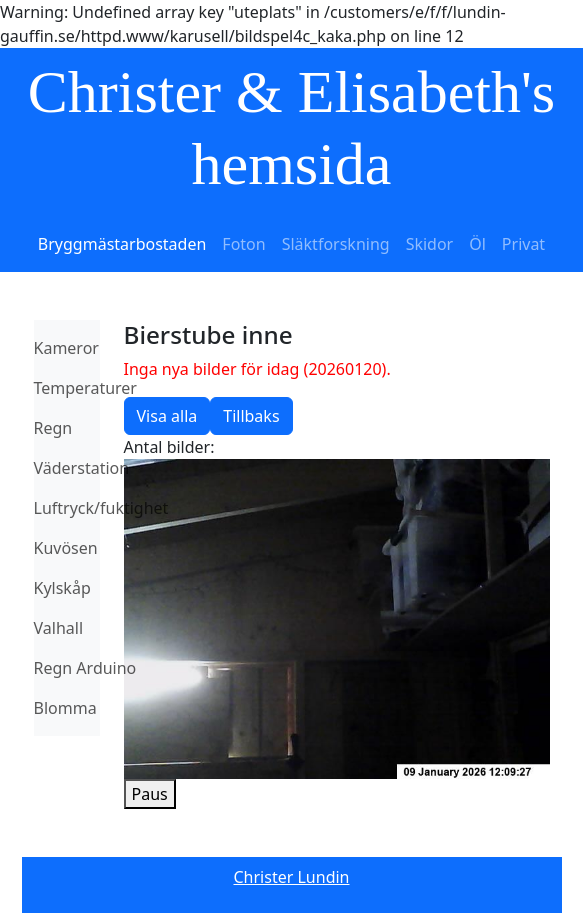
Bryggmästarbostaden (122, 244)
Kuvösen (66, 548)
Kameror (66, 348)
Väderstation (82, 468)
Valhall (59, 628)
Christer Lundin (292, 877)
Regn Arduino (85, 668)
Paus (150, 794)
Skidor (430, 244)
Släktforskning (336, 244)
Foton (243, 244)
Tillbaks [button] (251, 416)
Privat (523, 244)
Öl (477, 244)
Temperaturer (85, 388)
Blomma (65, 708)
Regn (53, 428)
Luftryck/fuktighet (101, 508)
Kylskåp (62, 588)
